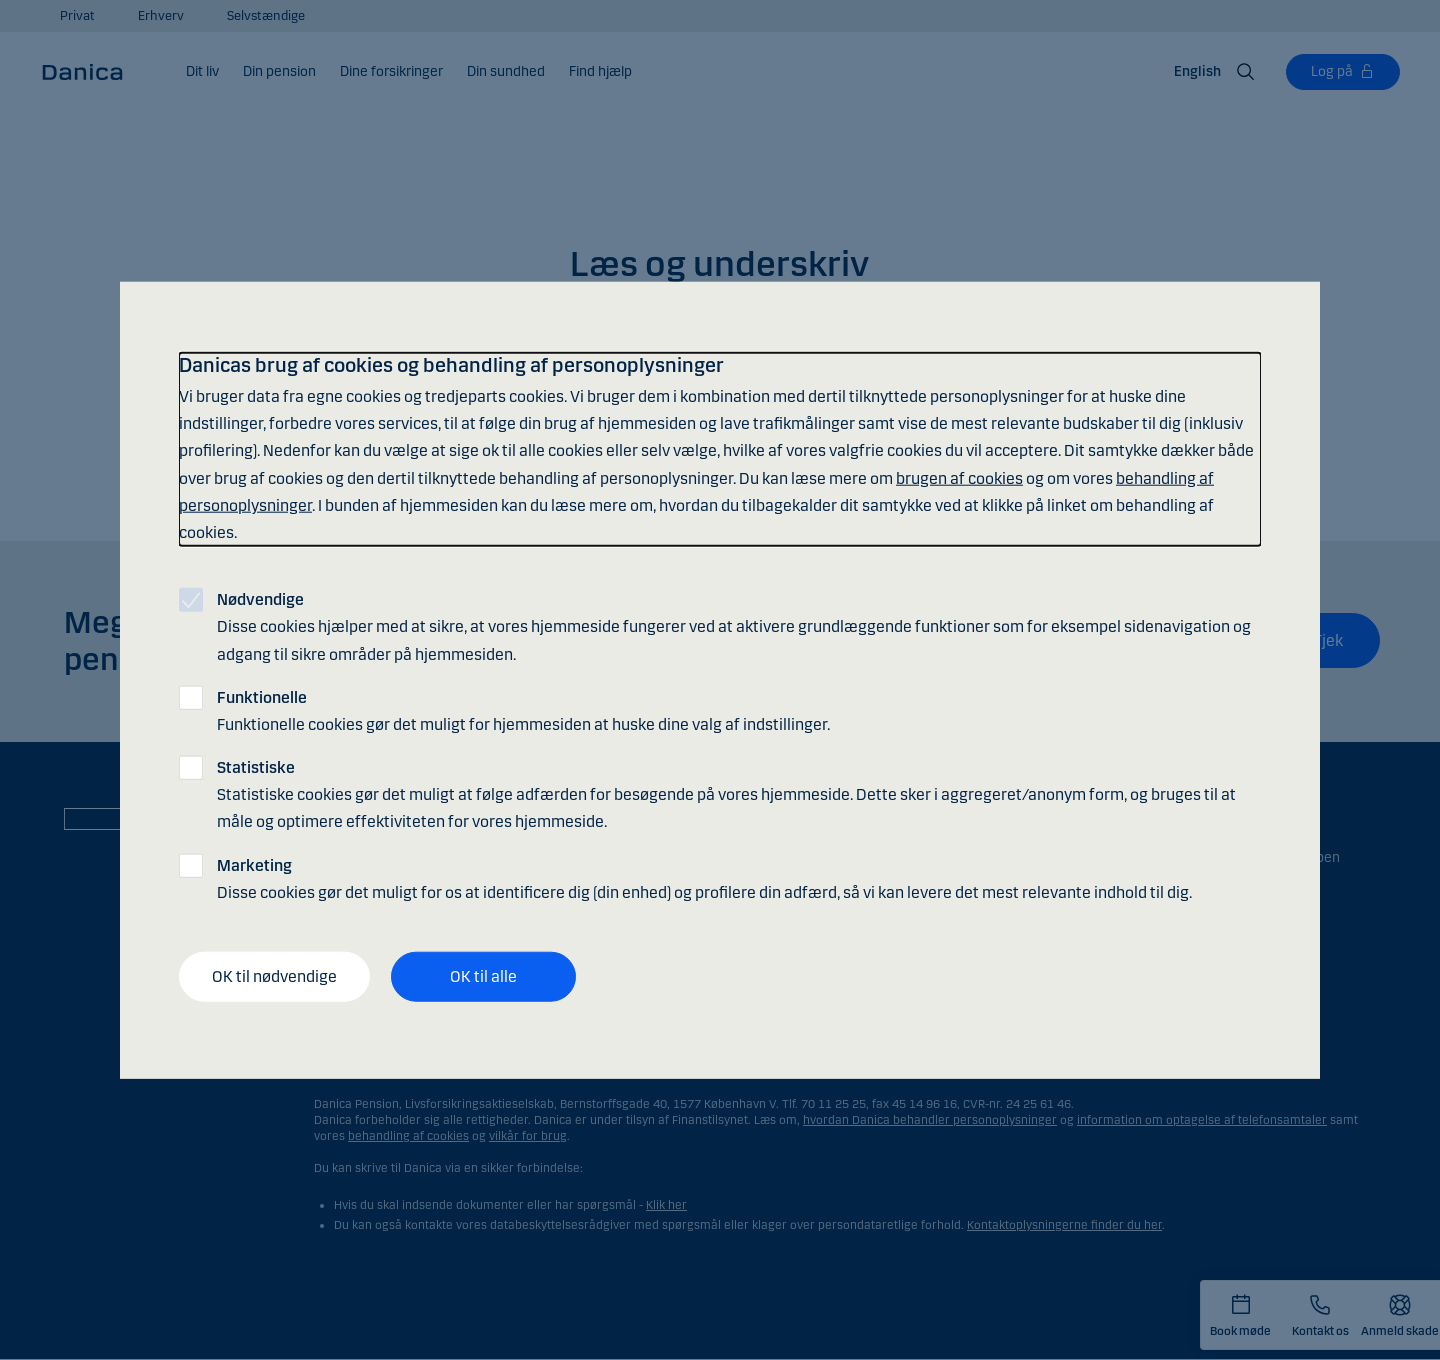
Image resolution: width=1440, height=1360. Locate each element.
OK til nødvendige (274, 976)
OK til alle (483, 976)
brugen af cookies (959, 477)
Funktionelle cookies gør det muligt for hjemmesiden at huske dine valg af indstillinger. (523, 710)
